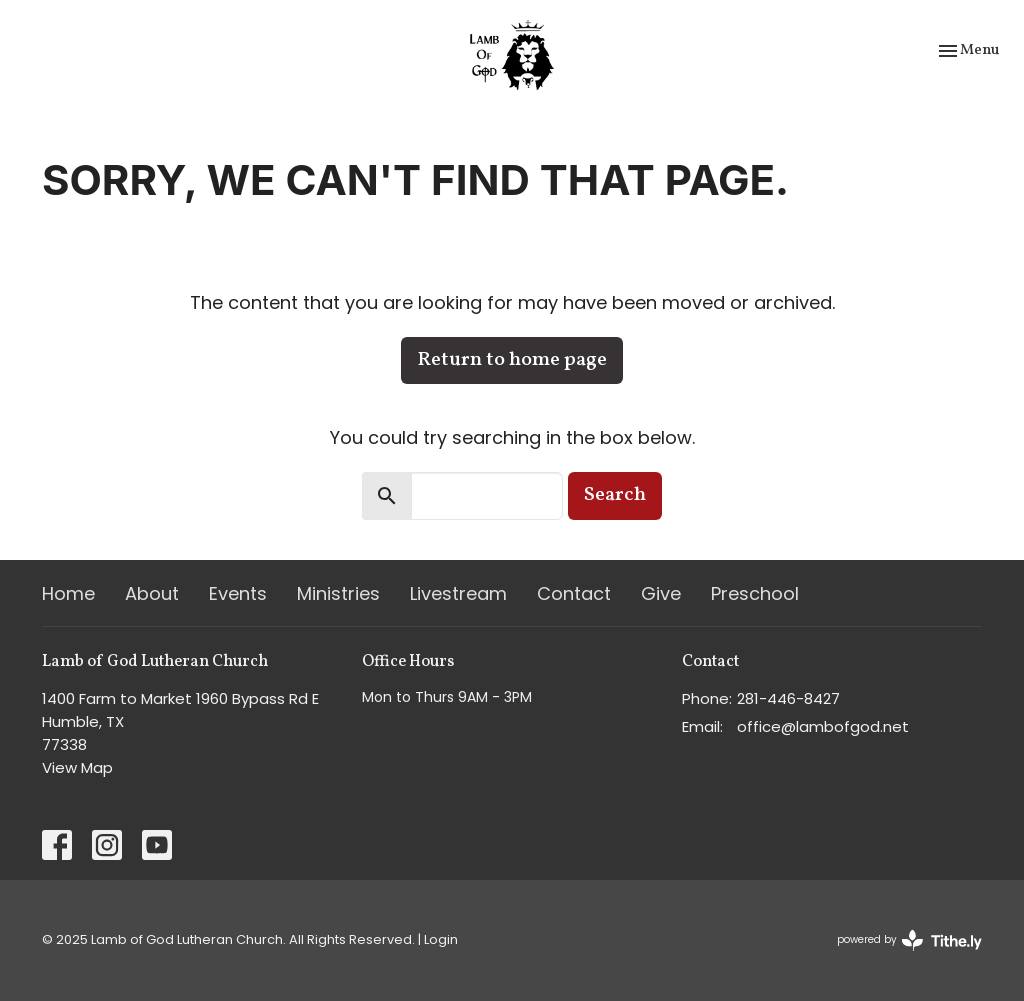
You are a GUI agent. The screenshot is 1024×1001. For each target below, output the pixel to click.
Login (441, 939)
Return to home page (512, 360)
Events (238, 593)
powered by (909, 940)
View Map (77, 767)
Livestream (458, 593)
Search (615, 495)
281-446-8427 (788, 698)
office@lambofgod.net (823, 726)
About (152, 593)
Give (661, 593)
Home (68, 593)
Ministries (338, 593)
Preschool (755, 593)
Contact (574, 593)
